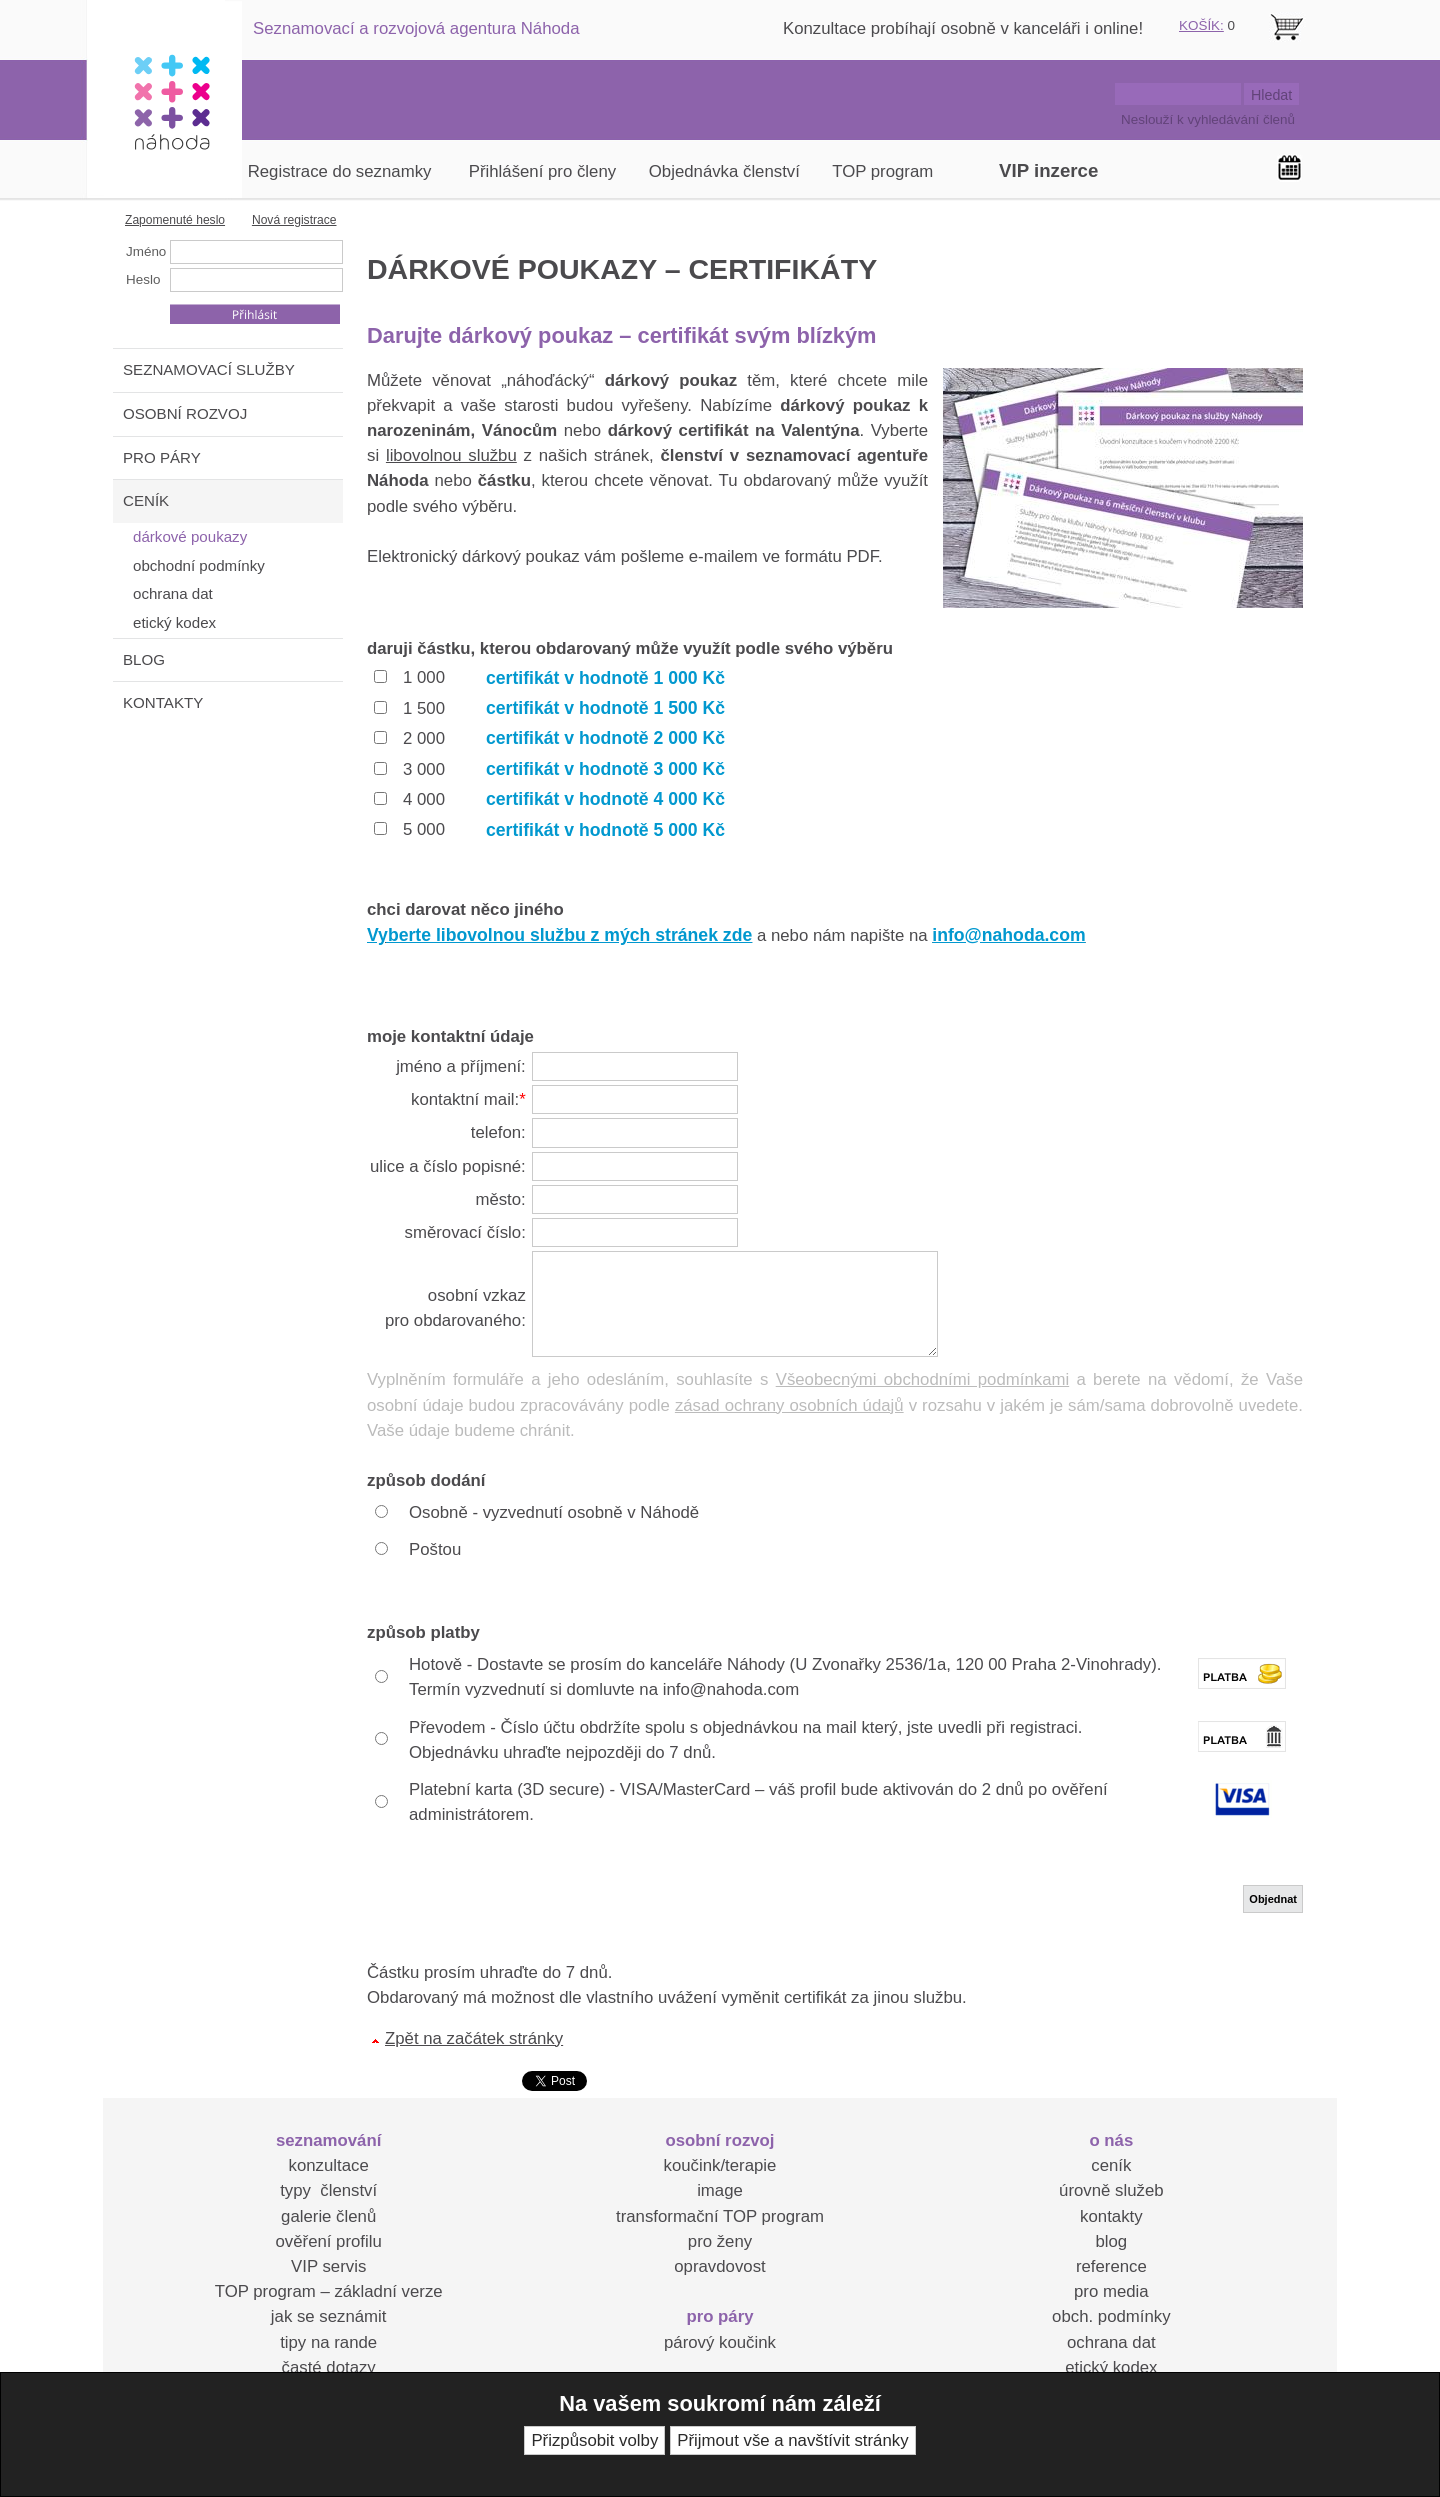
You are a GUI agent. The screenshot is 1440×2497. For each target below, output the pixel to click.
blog (1111, 2241)
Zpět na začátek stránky (474, 2038)
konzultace (329, 2165)
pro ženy (720, 2241)
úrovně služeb (1111, 2190)
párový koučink (720, 2342)
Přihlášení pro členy (542, 171)
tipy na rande (328, 2342)
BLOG (144, 659)
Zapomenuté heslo (175, 220)
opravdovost (719, 2266)
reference (1111, 2266)
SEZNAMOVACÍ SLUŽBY (209, 369)
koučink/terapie (720, 2165)
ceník (1111, 2165)
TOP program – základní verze (329, 2291)
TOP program (882, 171)
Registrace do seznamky (340, 171)
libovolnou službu (451, 455)
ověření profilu (328, 2241)
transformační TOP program (720, 2216)
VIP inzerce (1048, 170)
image (720, 2190)
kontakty (1111, 2216)
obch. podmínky (1111, 2316)
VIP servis (328, 2266)
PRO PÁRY (162, 457)
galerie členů (328, 2216)
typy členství (328, 2190)
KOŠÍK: (1201, 25)
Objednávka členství (724, 171)
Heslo (143, 279)
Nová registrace (294, 220)
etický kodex (1111, 2367)
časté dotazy (329, 2367)
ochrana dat (1111, 2342)
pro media (1111, 2291)
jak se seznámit (329, 2316)
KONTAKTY (163, 702)
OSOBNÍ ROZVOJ (185, 413)
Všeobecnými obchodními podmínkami (923, 1379)
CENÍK (146, 500)
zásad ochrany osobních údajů (789, 1405)
